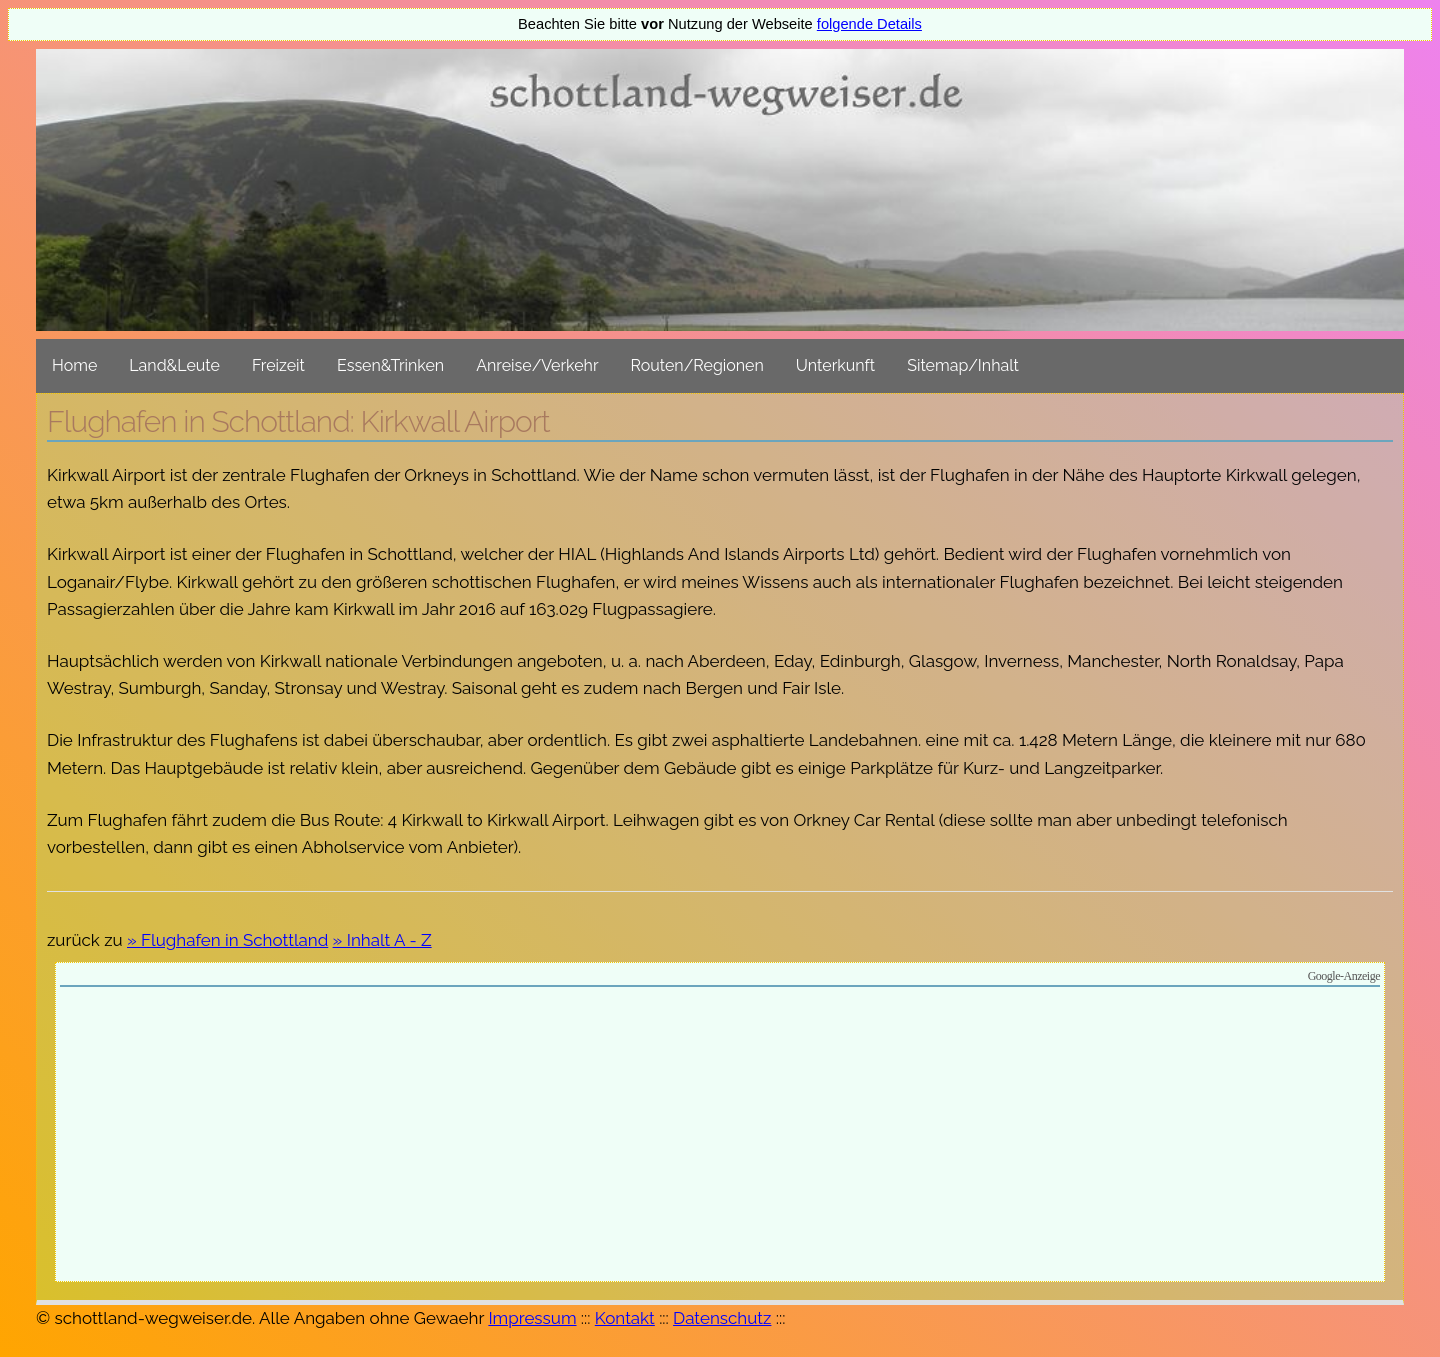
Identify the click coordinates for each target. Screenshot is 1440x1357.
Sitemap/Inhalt (963, 365)
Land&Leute (174, 365)
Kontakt (625, 1318)
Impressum (532, 1318)
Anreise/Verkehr (537, 365)
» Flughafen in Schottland (227, 940)
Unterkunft (835, 365)
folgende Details (869, 24)
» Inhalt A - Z (382, 940)
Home (74, 365)
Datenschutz (722, 1318)
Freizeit (278, 365)
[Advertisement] (720, 1137)
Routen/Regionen (697, 365)
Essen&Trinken (390, 365)
